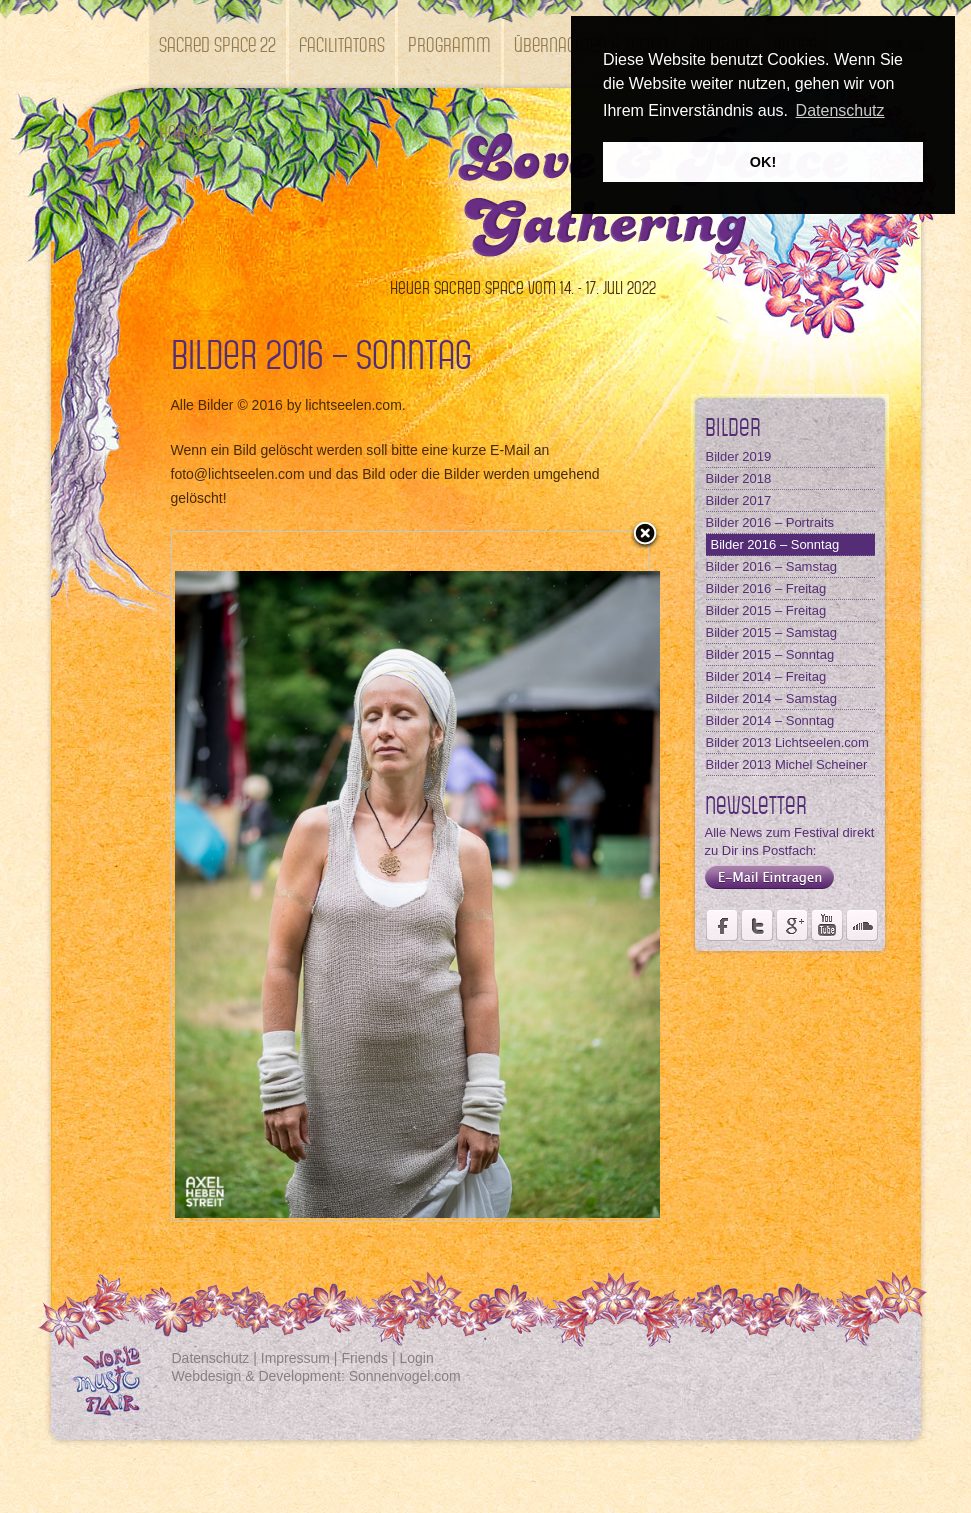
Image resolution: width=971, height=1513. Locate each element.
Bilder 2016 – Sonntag (775, 544)
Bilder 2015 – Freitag (766, 610)
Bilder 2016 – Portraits (770, 522)
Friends (364, 1358)
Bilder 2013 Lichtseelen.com (787, 742)
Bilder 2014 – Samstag (772, 698)
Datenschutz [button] (840, 110)
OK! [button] (763, 162)
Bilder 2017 (739, 500)
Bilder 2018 (739, 478)
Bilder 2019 (739, 456)
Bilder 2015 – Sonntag (770, 654)
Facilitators (342, 43)
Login (417, 1358)
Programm (449, 43)
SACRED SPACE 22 (217, 43)
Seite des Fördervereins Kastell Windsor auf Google (792, 925)
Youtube (827, 925)
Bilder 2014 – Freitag (766, 676)
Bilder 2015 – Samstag (772, 632)
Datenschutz (211, 1358)
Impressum (295, 1358)
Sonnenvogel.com (405, 1376)
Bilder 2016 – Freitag (766, 588)
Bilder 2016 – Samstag (772, 566)
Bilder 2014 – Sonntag (770, 720)
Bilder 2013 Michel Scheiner (787, 764)
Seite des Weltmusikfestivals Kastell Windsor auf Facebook (722, 925)
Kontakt (187, 131)
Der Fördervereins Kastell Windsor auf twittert (757, 925)
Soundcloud (862, 925)
